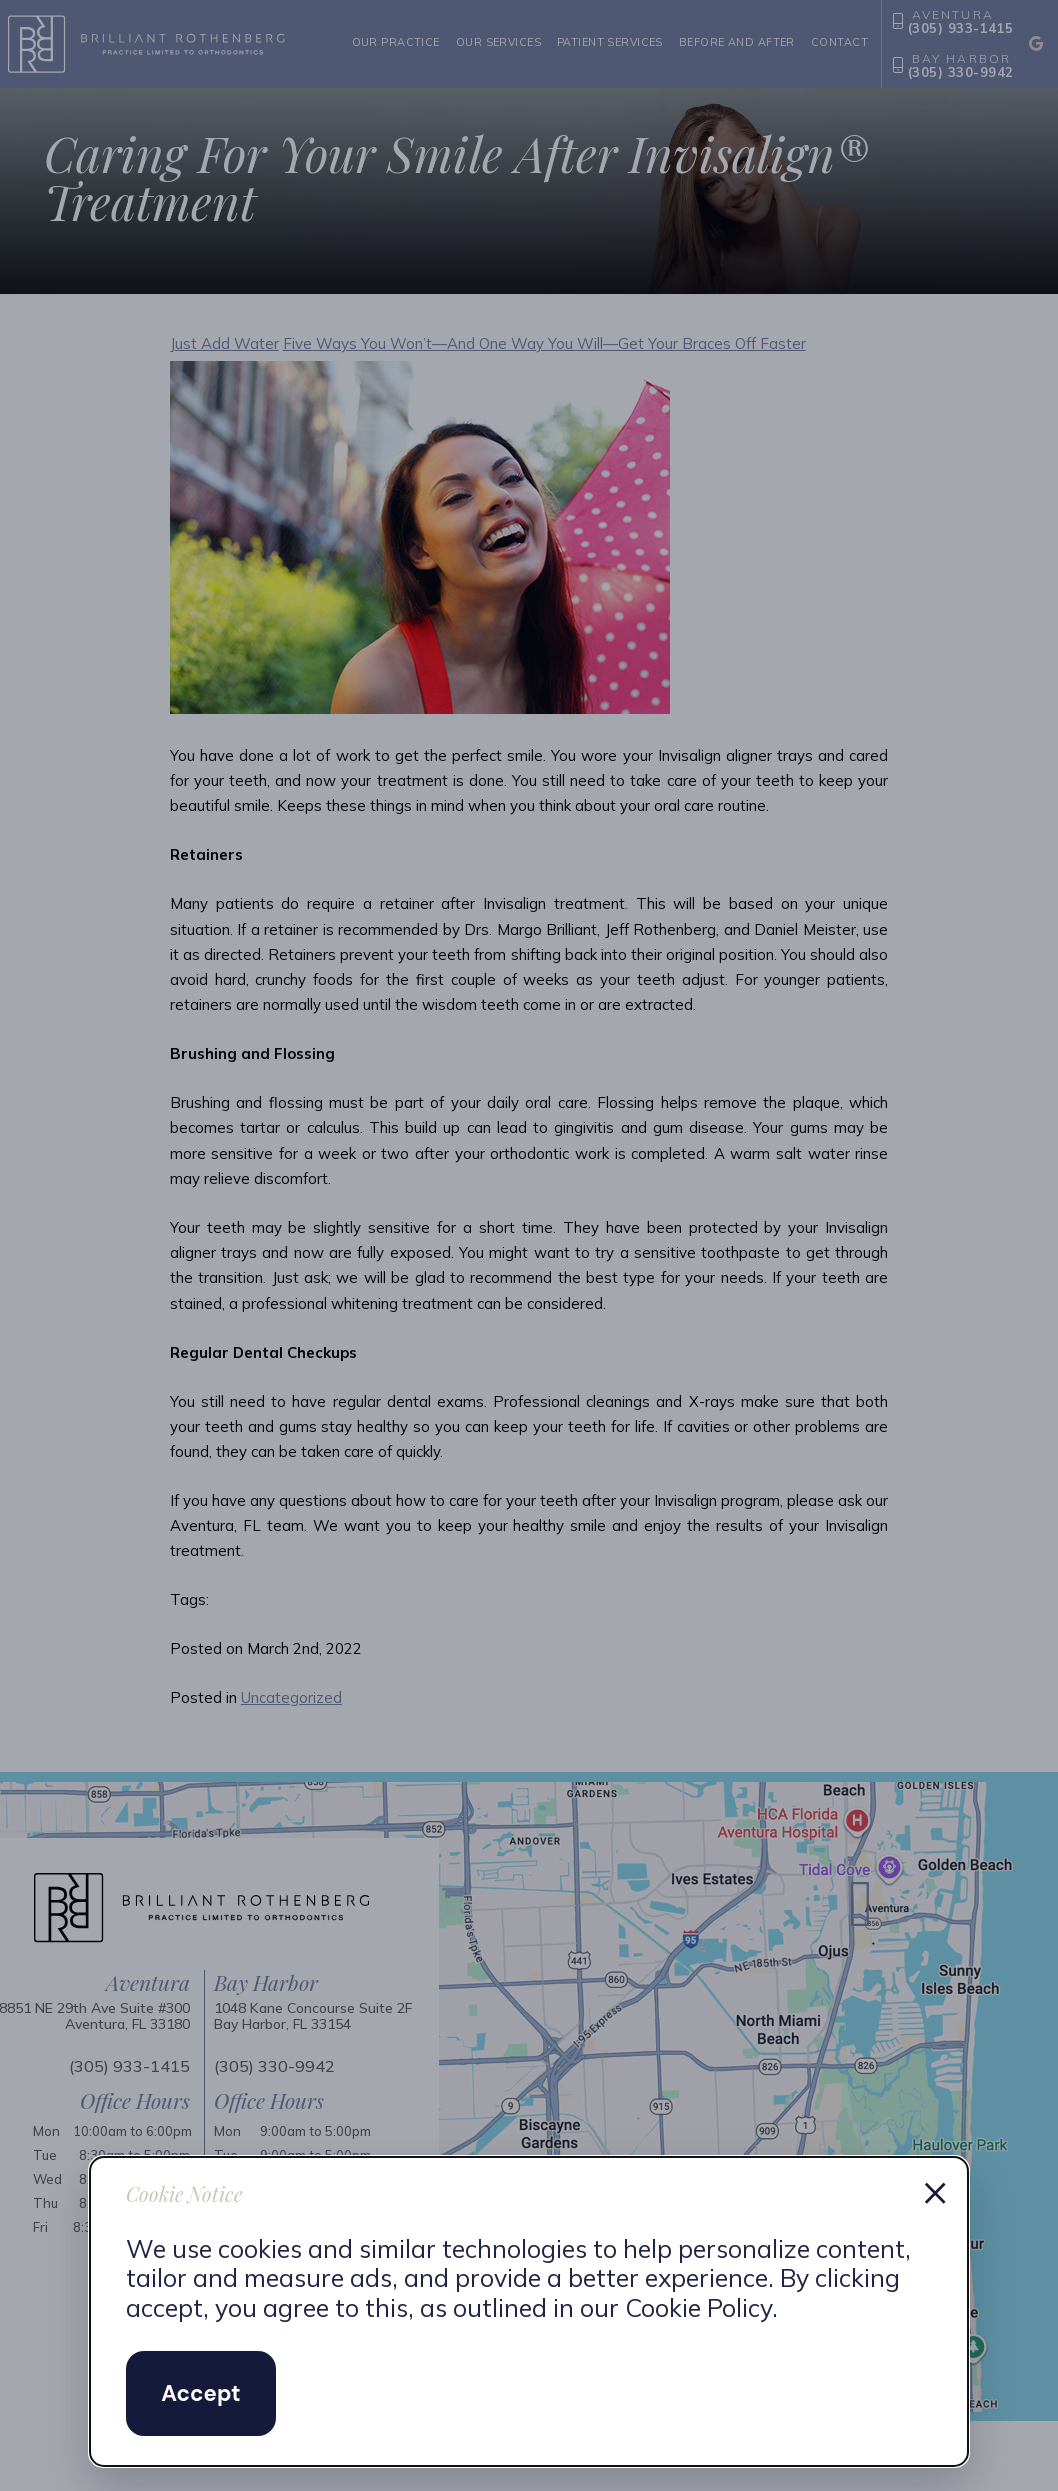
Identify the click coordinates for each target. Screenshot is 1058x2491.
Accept (200, 2393)
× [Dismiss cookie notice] (935, 2190)
